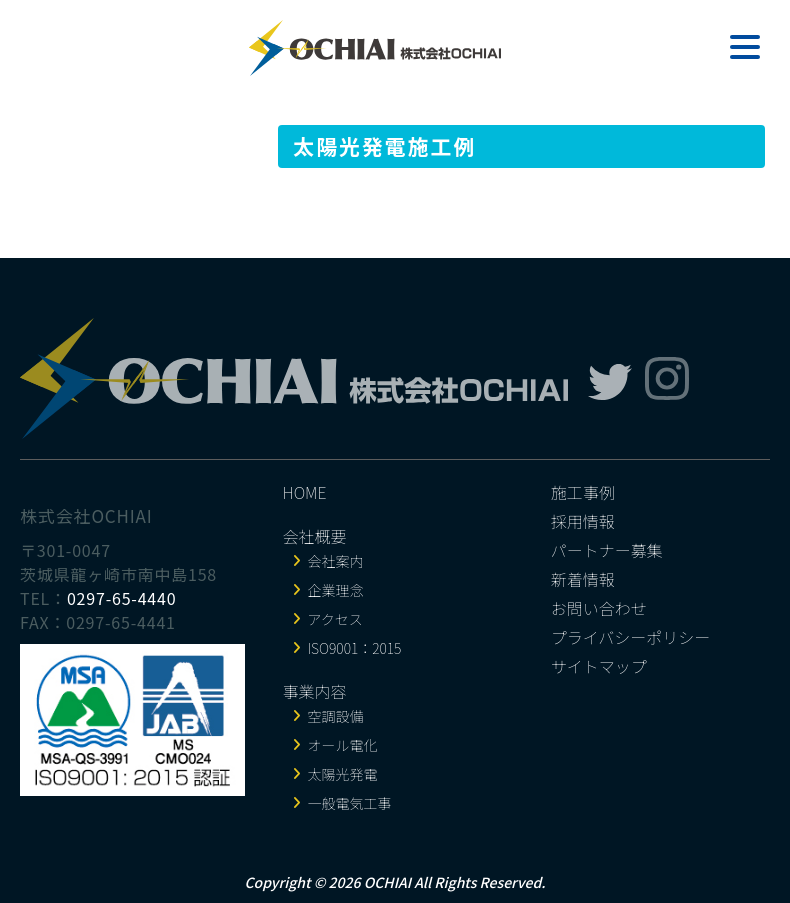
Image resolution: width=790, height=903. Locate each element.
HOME (305, 492)
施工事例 (583, 492)
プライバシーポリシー (631, 637)
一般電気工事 (350, 803)
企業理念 (336, 590)
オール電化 (343, 745)
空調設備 (336, 716)
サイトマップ (599, 666)
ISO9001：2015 (355, 648)
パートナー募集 (607, 550)
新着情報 (583, 579)
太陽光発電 (343, 774)
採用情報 (583, 521)
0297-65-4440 (122, 598)
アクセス (335, 619)
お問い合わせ (599, 608)
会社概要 (315, 536)
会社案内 (336, 561)
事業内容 (315, 691)
